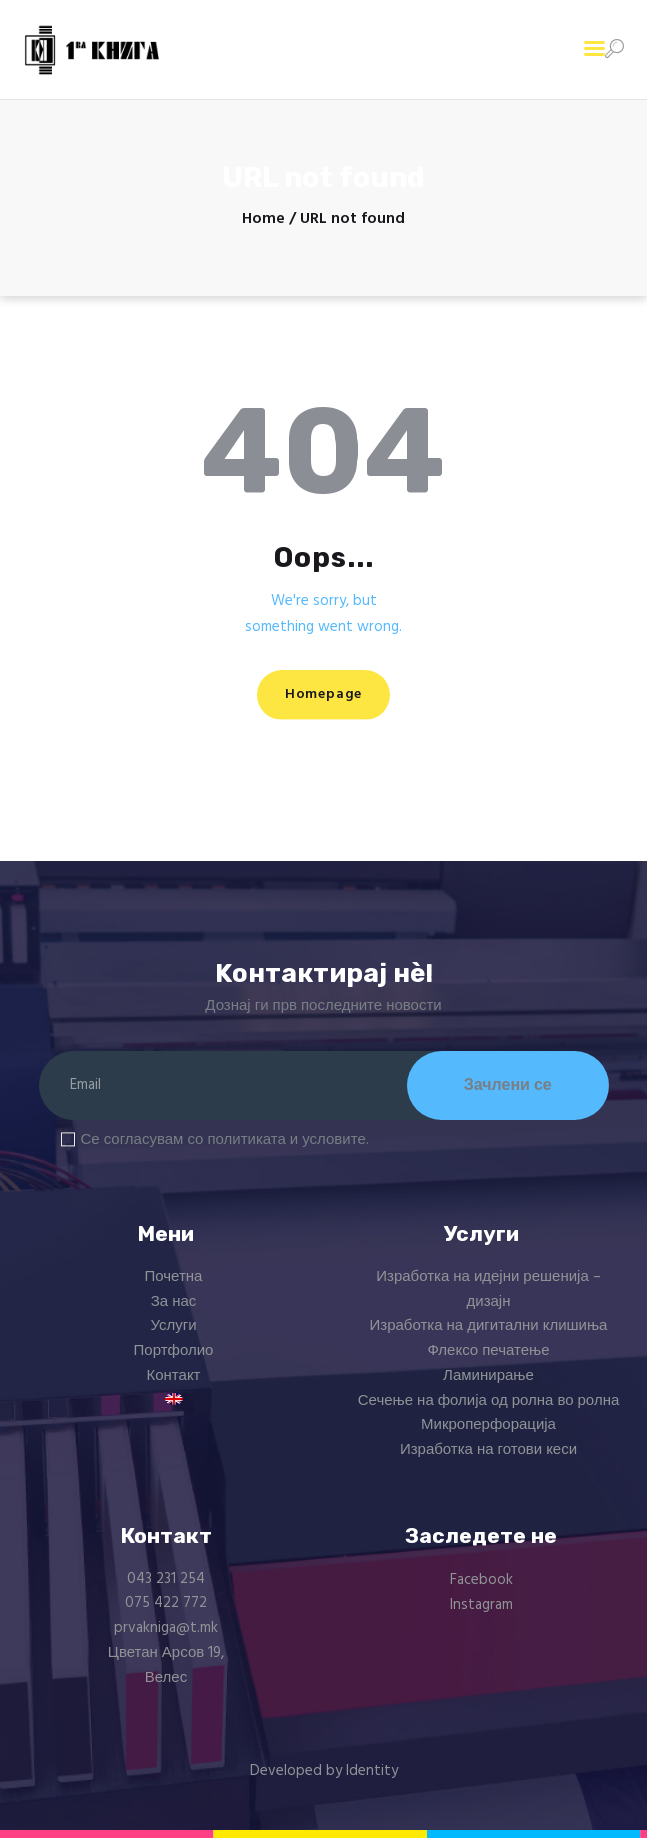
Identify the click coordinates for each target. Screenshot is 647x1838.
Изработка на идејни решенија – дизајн (488, 1289)
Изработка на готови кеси (488, 1450)
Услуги (173, 1326)
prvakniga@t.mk (166, 1628)
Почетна (174, 1277)
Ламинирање (488, 1376)
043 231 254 (166, 1579)
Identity (372, 1771)
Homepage (323, 694)
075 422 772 (166, 1603)
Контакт (173, 1376)
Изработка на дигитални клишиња (489, 1326)
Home (263, 219)
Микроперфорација (488, 1425)
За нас (174, 1302)
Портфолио (174, 1351)
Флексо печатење (488, 1351)
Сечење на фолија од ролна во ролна (489, 1401)
